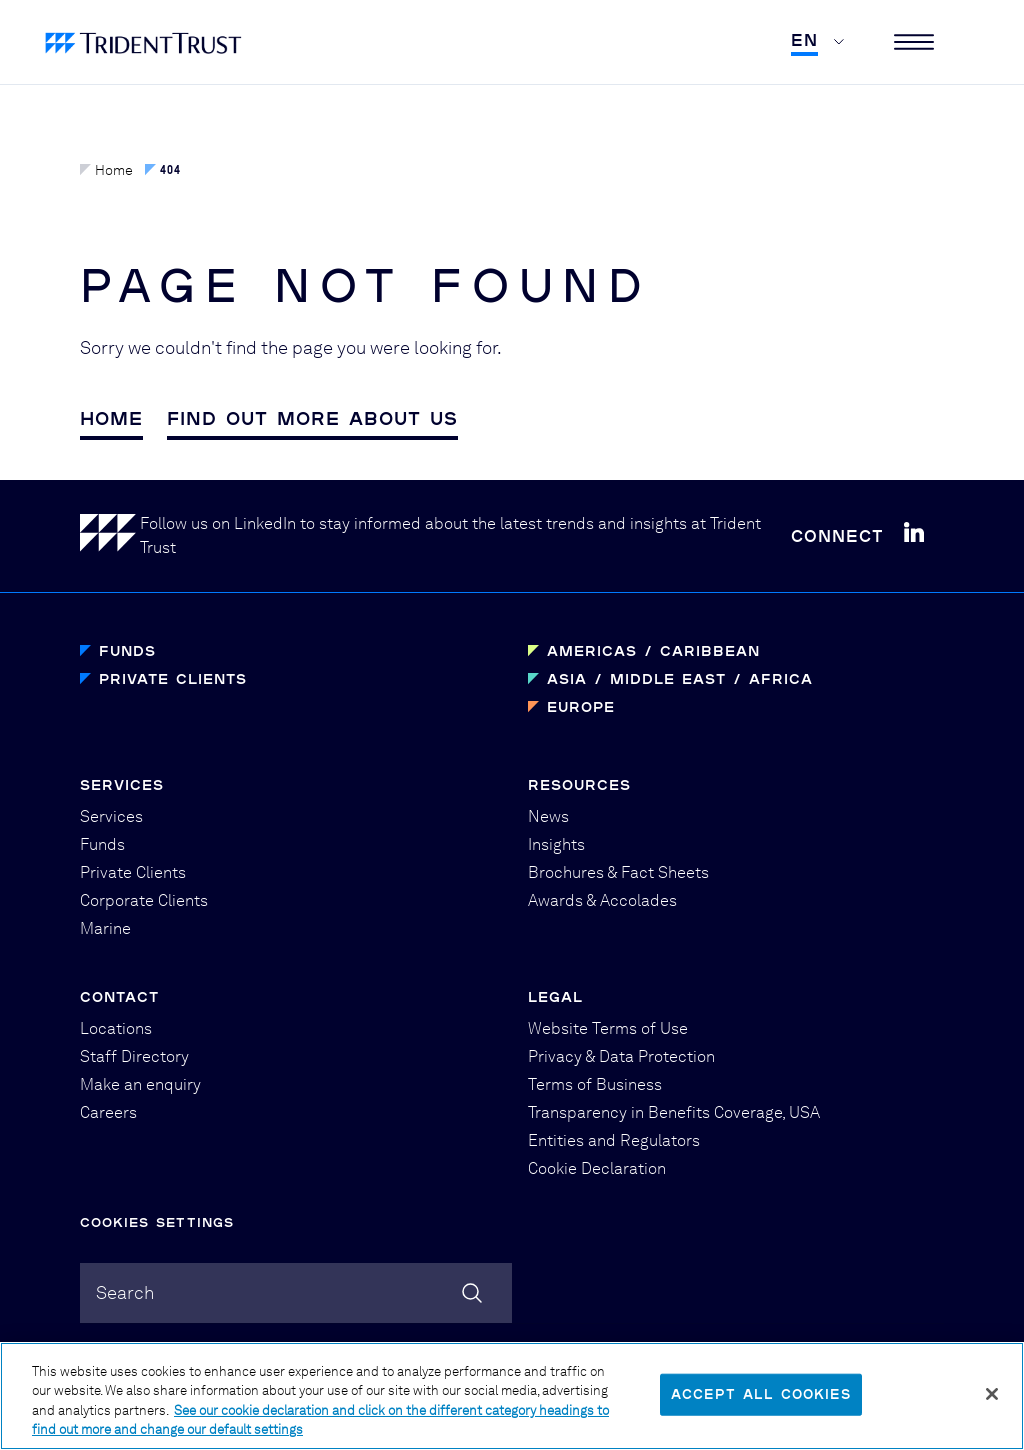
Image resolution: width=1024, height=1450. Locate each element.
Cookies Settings (157, 1222)
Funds (127, 650)
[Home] (110, 536)
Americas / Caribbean (653, 650)
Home (106, 170)
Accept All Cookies (761, 1394)
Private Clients (173, 678)
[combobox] (296, 1293)
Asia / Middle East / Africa (680, 678)
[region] (512, 1396)
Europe (581, 706)
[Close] (992, 1394)
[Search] (472, 1293)
